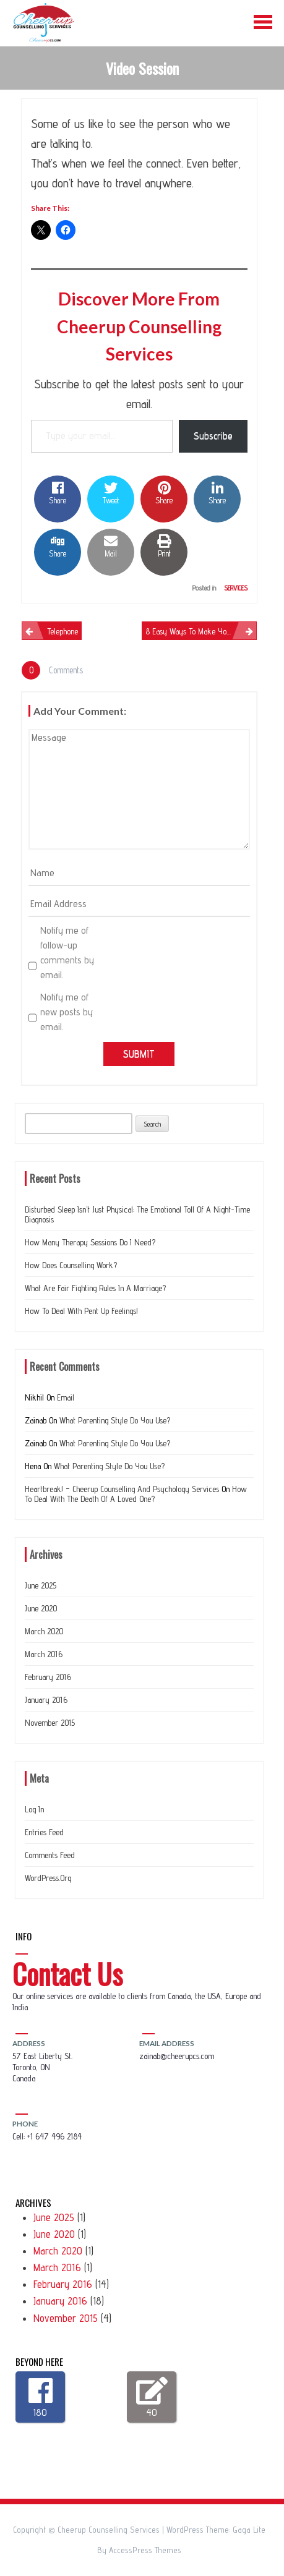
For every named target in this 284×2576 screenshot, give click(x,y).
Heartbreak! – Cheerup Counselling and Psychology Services (122, 1489)
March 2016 (43, 1654)
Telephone (62, 631)
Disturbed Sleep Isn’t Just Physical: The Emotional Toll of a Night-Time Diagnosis (137, 1214)
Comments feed (50, 1855)
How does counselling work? (71, 1265)
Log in (34, 1809)
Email (65, 1397)
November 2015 (50, 1723)
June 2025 (40, 1585)
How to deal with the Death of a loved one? (136, 1494)
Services (235, 587)
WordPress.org (48, 1878)
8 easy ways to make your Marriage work (201, 631)
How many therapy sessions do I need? (90, 1242)
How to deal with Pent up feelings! (81, 1311)
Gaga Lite (249, 2530)
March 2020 (44, 1631)
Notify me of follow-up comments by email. (67, 952)
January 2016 (46, 1700)
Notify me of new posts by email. (66, 1012)
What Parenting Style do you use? (114, 1420)
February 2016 (48, 1677)
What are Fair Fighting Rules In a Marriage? (95, 1288)
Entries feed (44, 1832)
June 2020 (41, 1608)
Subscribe (213, 435)
